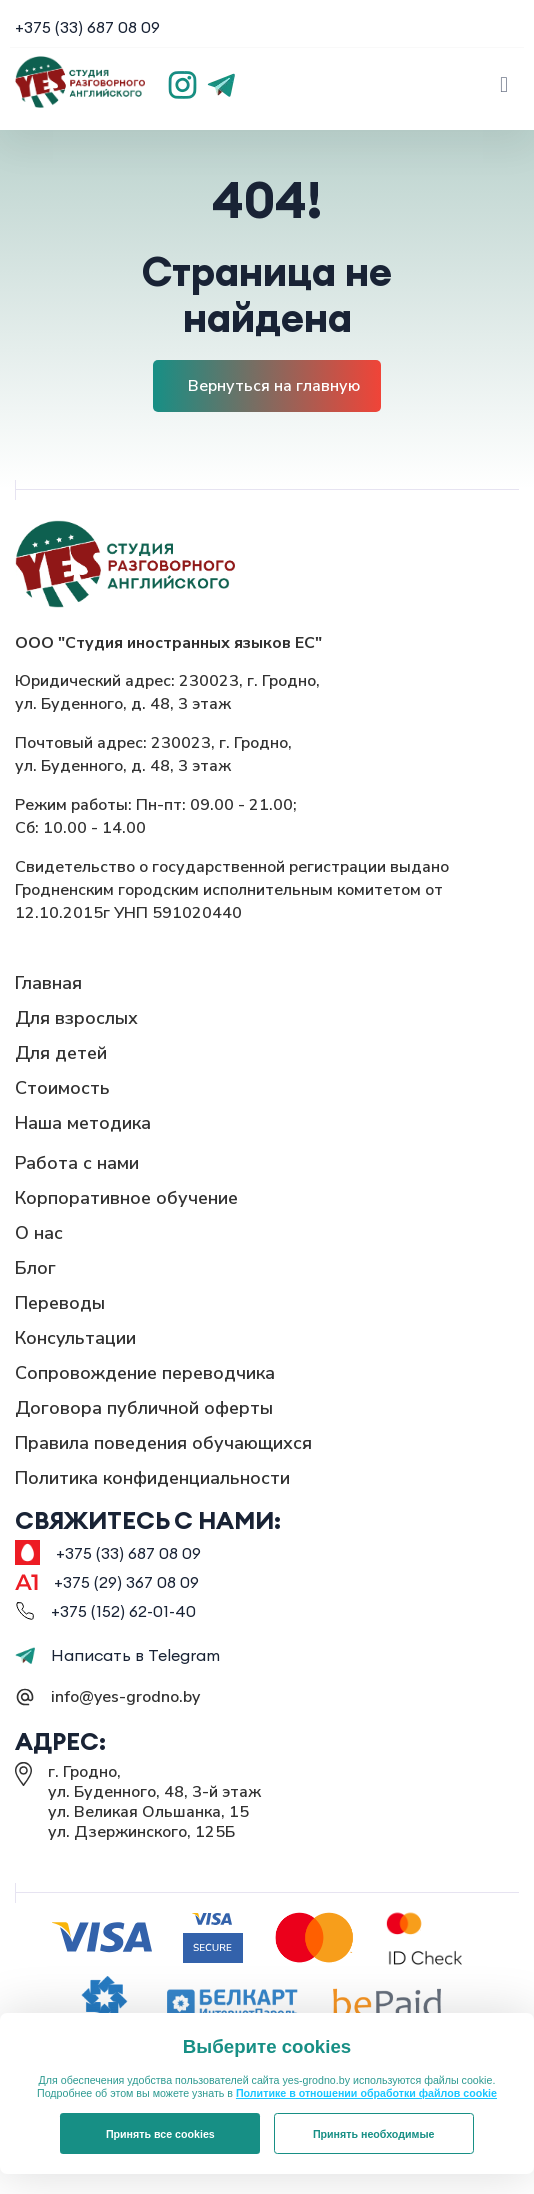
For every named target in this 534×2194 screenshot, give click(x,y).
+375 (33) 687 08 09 (87, 27)
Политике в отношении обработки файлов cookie (366, 2093)
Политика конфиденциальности (152, 1478)
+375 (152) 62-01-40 (123, 1611)
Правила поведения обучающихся (163, 1443)
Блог (35, 1268)
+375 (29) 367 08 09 (126, 1582)
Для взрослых (76, 1018)
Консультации (75, 1338)
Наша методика (83, 1123)
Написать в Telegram (117, 1655)
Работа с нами (77, 1163)
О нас (39, 1233)
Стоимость (62, 1088)
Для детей (61, 1053)
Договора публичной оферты (144, 1408)
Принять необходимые (374, 2134)
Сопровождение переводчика (145, 1373)
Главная (48, 983)
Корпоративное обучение (126, 1198)
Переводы (60, 1303)
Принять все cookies (160, 2134)
